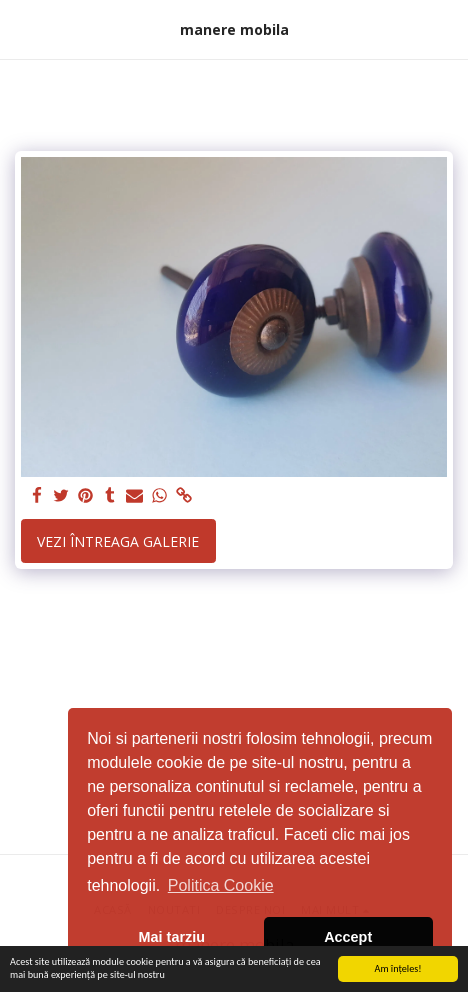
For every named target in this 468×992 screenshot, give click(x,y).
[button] (22, 28)
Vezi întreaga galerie (118, 541)
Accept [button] (348, 937)
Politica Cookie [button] (221, 885)
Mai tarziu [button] (172, 937)
